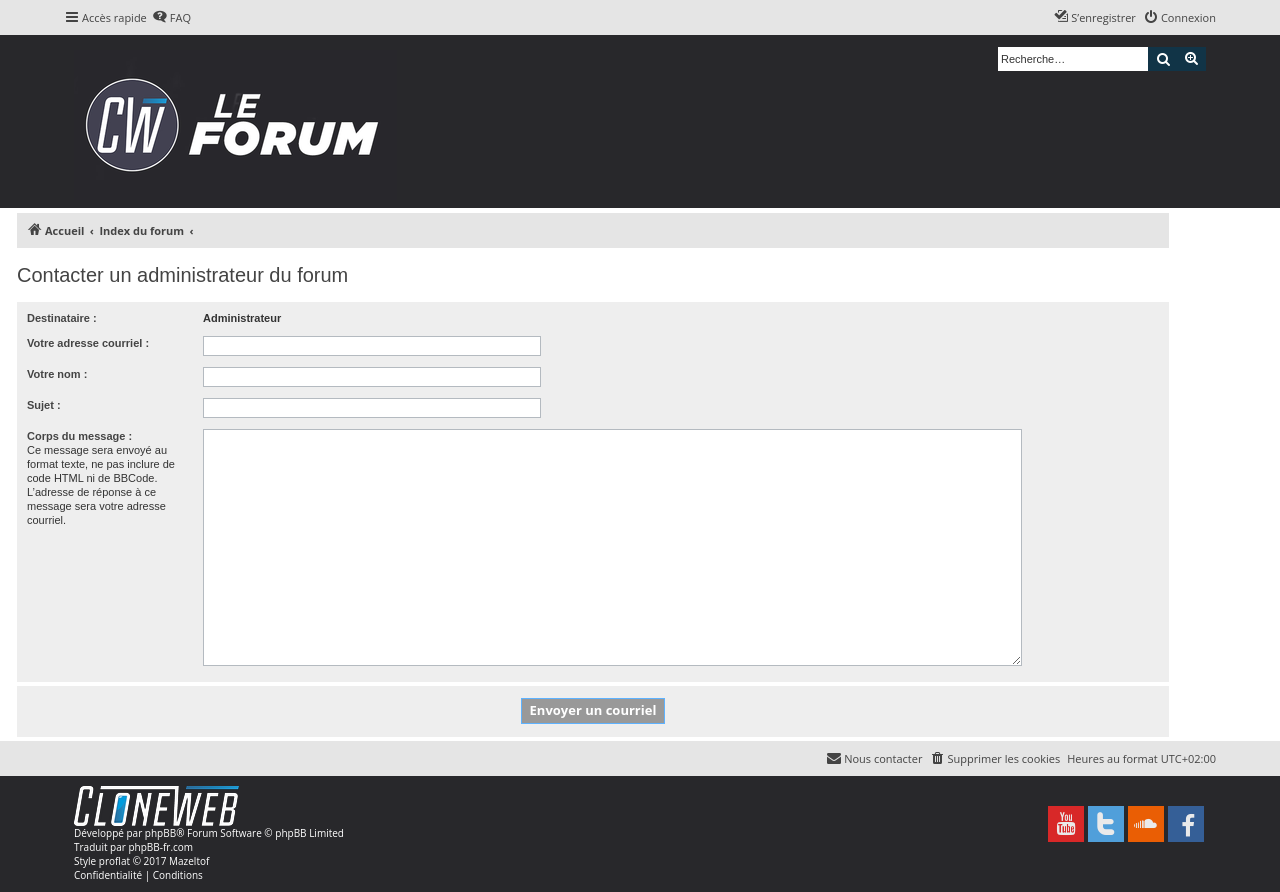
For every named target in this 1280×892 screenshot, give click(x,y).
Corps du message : (79, 436)
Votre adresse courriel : (88, 343)
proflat (114, 861)
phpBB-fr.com (160, 847)
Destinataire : (62, 318)
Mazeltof (189, 861)
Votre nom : (57, 374)
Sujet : (44, 405)
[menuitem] (171, 18)
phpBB (160, 833)
